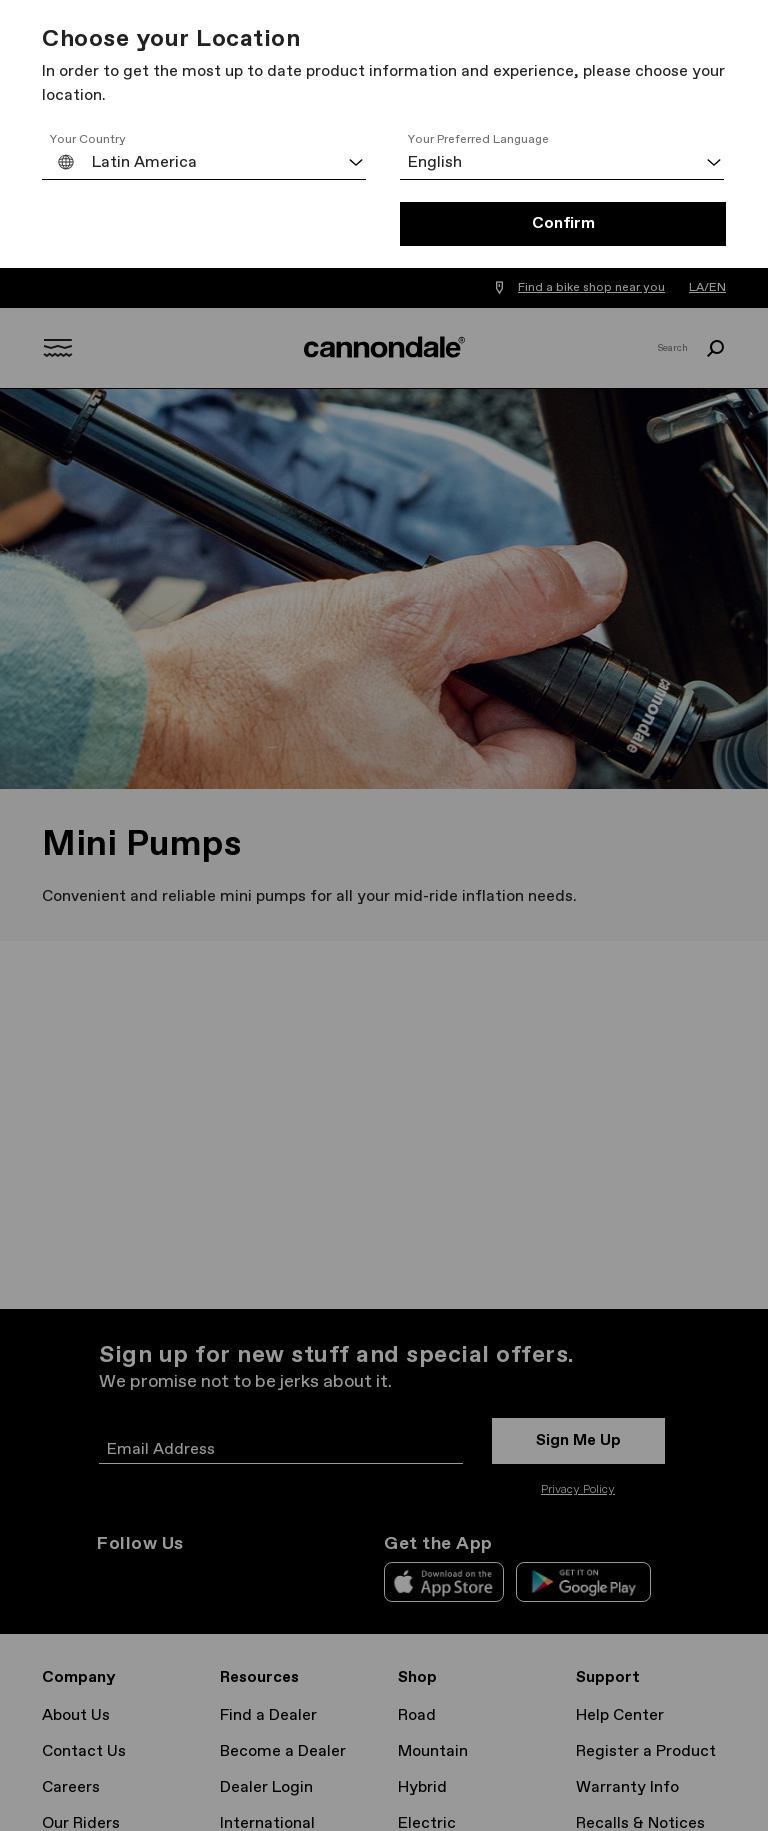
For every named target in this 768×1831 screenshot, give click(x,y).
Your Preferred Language (478, 140)
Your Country (88, 140)
